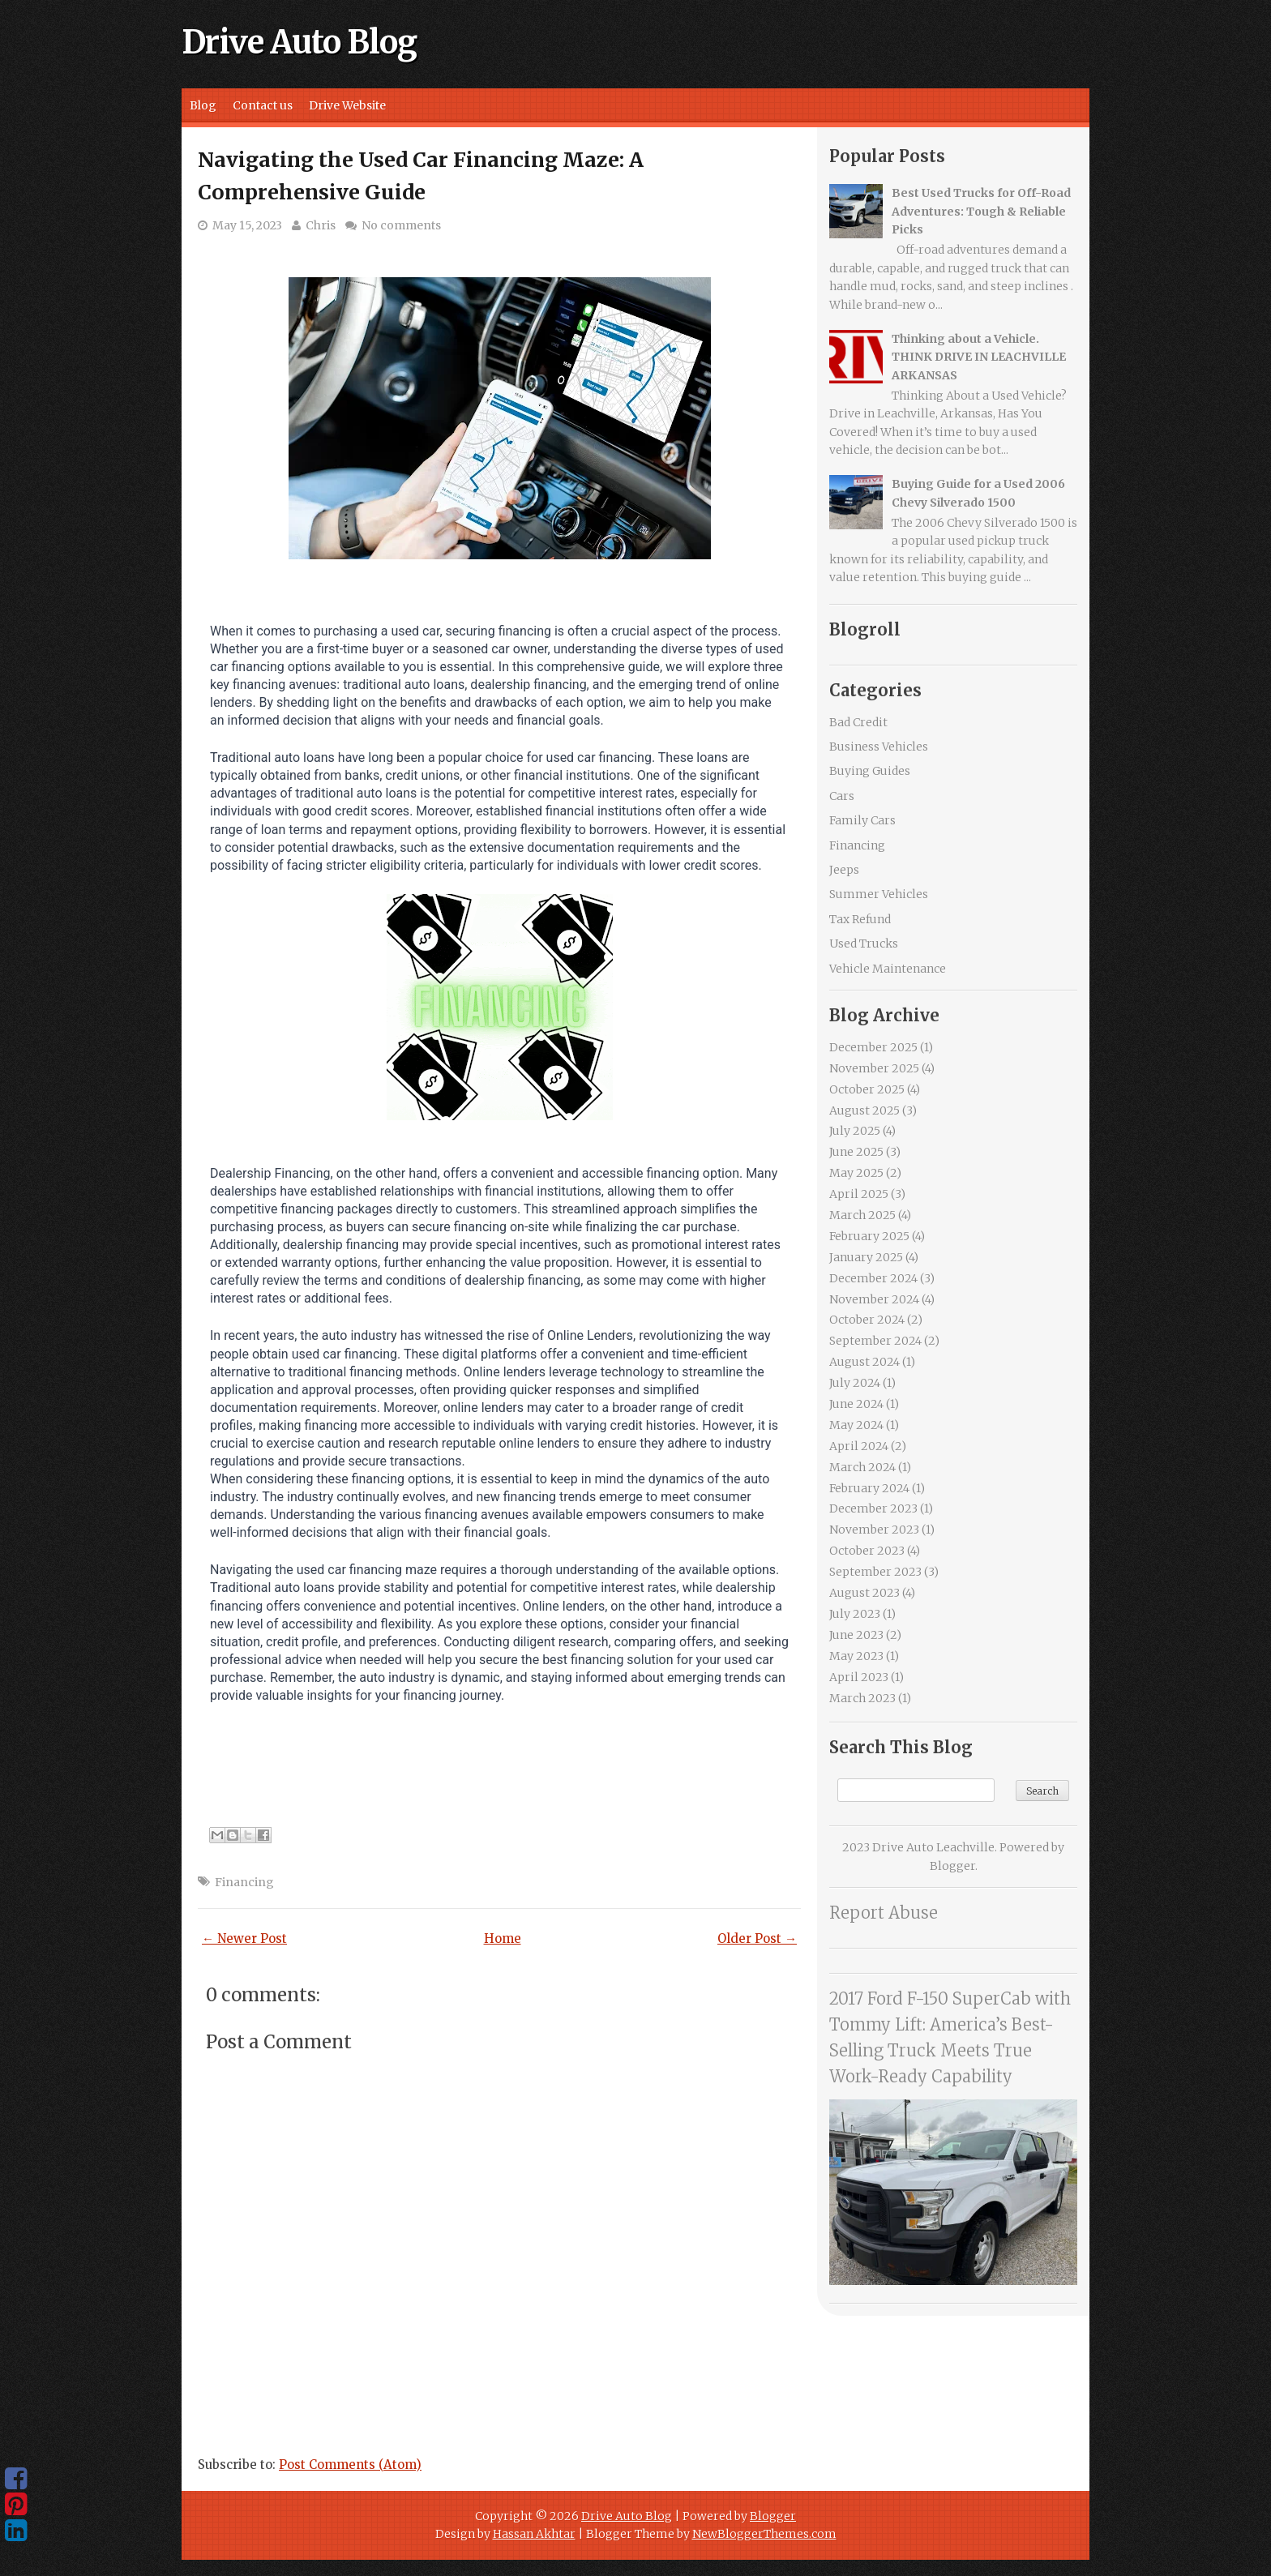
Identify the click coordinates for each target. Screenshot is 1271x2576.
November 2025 (874, 1068)
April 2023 (858, 1677)
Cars (841, 796)
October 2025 (867, 1089)
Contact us (263, 105)
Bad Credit (858, 722)
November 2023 (874, 1529)
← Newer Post (244, 1938)
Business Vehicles (878, 746)
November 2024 (874, 1299)
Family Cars (862, 820)
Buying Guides (869, 771)
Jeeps (844, 869)
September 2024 (875, 1340)
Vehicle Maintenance (887, 968)
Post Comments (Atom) (350, 2464)
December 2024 (873, 1278)
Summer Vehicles (878, 894)
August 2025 (864, 1110)
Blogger (952, 1866)
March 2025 (862, 1215)
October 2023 (867, 1550)
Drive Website (347, 105)
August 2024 (864, 1361)
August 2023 (864, 1592)
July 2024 (854, 1383)
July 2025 (854, 1130)
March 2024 (862, 1467)
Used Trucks (863, 943)
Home (502, 1938)
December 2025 (873, 1047)
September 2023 (875, 1571)
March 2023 (862, 1698)
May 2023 (856, 1656)
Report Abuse (883, 1912)
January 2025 (866, 1257)
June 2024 (856, 1404)
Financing (244, 1882)
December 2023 (873, 1508)
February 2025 (869, 1236)
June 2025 (856, 1152)
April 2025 (858, 1194)
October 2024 (867, 1319)
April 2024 (858, 1446)
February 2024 (869, 1488)
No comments (401, 225)
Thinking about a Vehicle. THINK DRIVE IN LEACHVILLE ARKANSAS (979, 357)
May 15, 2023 (247, 225)
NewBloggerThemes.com (764, 2534)
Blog (203, 105)
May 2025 (856, 1173)
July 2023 (854, 1614)
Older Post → (757, 1938)
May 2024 (856, 1425)
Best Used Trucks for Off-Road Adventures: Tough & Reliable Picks (981, 211)
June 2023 (856, 1635)
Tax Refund (860, 919)
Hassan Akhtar (534, 2534)
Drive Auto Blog (299, 42)
